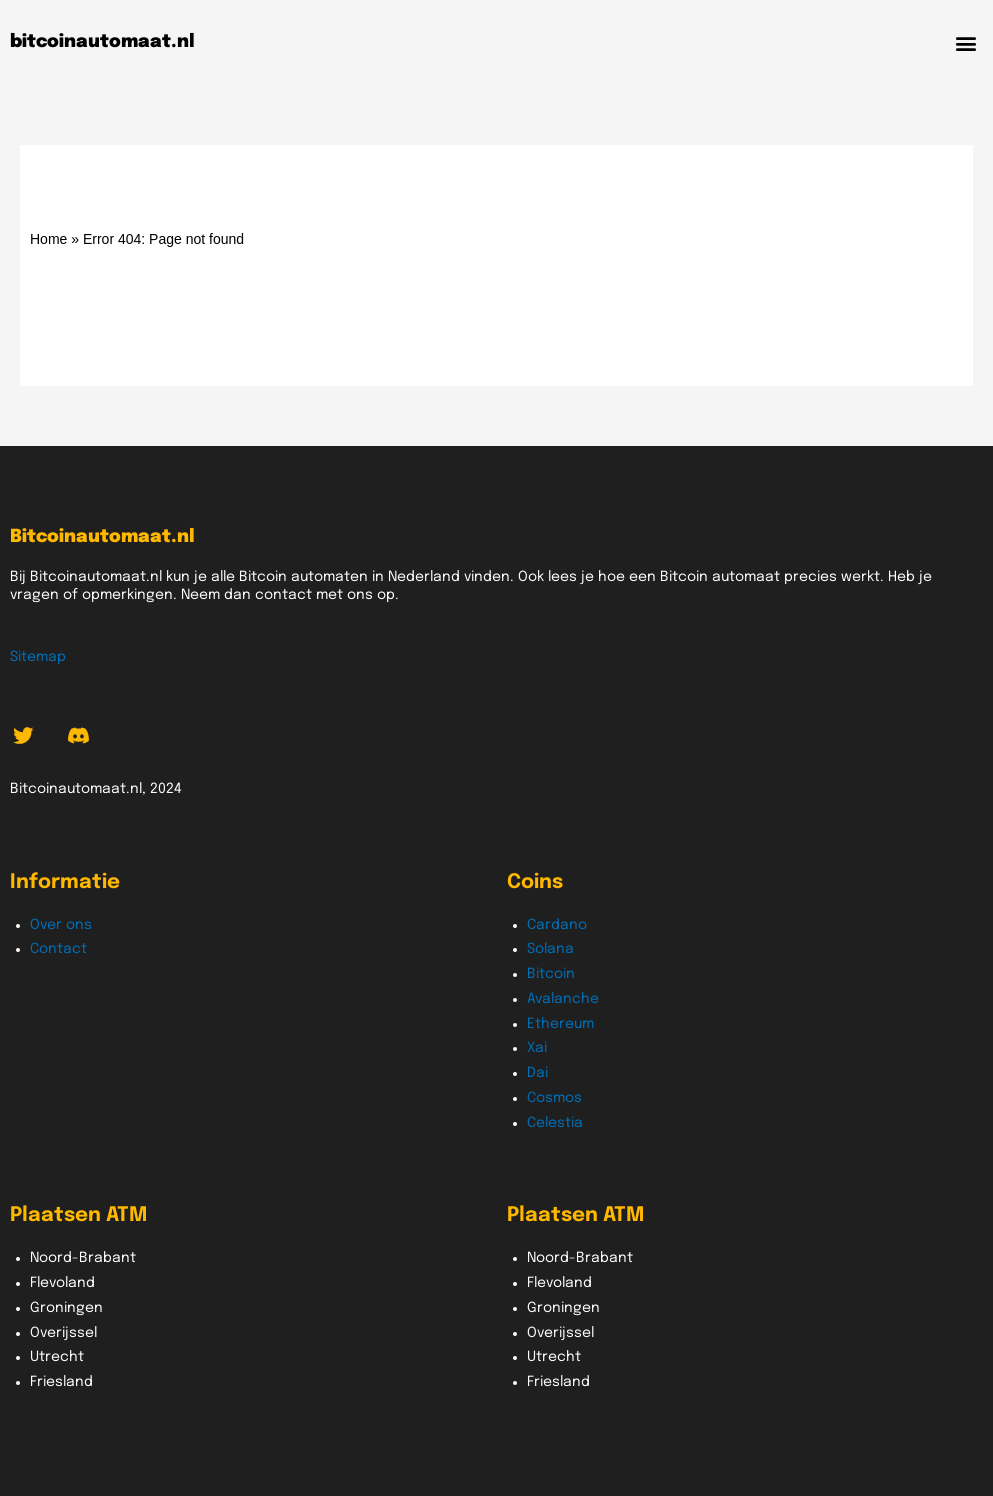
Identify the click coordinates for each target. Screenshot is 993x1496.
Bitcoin (551, 974)
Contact (58, 949)
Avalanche (563, 999)
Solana (550, 949)
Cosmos (554, 1098)
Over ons (61, 925)
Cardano (557, 925)
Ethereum (560, 1024)
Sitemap (38, 657)
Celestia (555, 1123)
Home (48, 239)
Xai (537, 1048)
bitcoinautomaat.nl (102, 42)
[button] (966, 42)
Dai (537, 1073)
